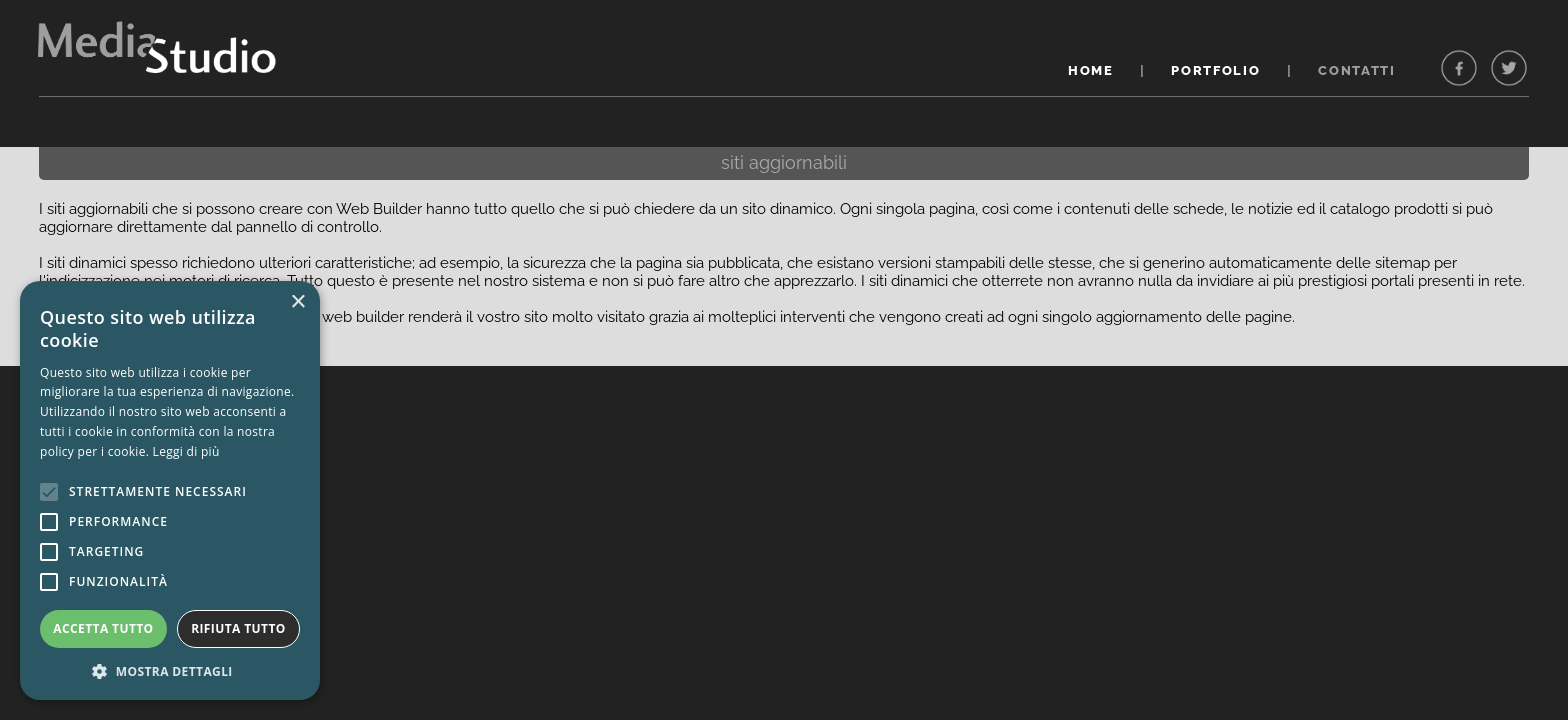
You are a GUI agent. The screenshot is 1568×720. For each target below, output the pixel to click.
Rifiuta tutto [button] (238, 628)
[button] (170, 670)
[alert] (170, 490)
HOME (1091, 70)
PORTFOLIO (1215, 70)
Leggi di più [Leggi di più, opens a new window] (186, 451)
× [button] (297, 302)
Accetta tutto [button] (103, 628)
